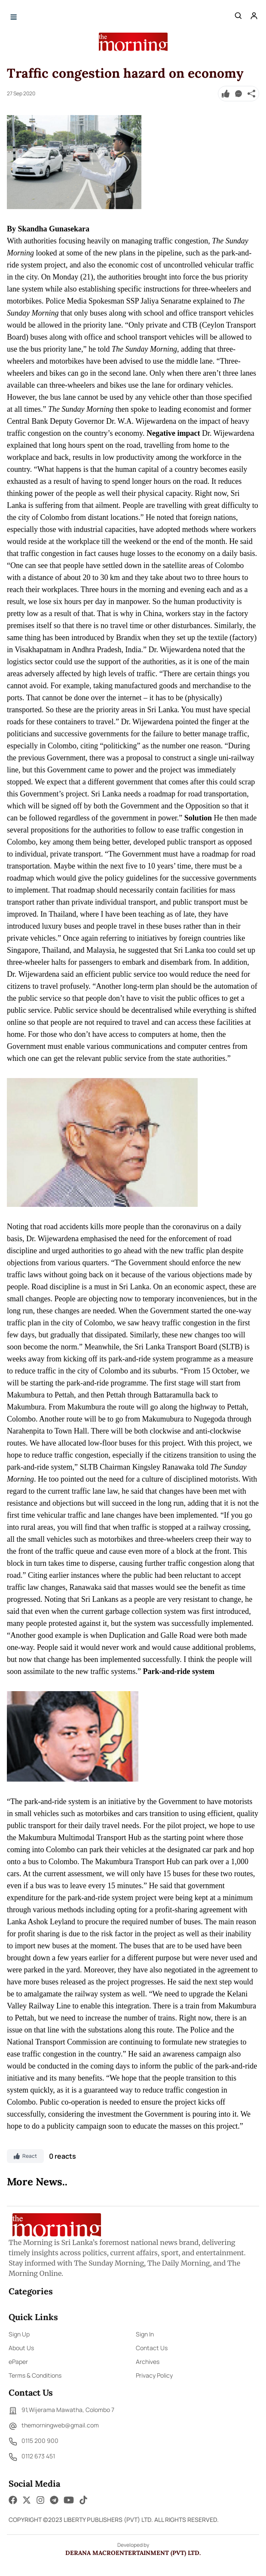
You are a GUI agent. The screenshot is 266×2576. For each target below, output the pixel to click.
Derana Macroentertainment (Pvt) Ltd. (133, 2553)
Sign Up (19, 2334)
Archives (147, 2361)
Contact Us (152, 2348)
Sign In (145, 2334)
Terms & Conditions (35, 2375)
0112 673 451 (32, 2457)
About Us (21, 2348)
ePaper (18, 2361)
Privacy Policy (154, 2375)
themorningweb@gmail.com (54, 2426)
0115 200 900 (33, 2441)
